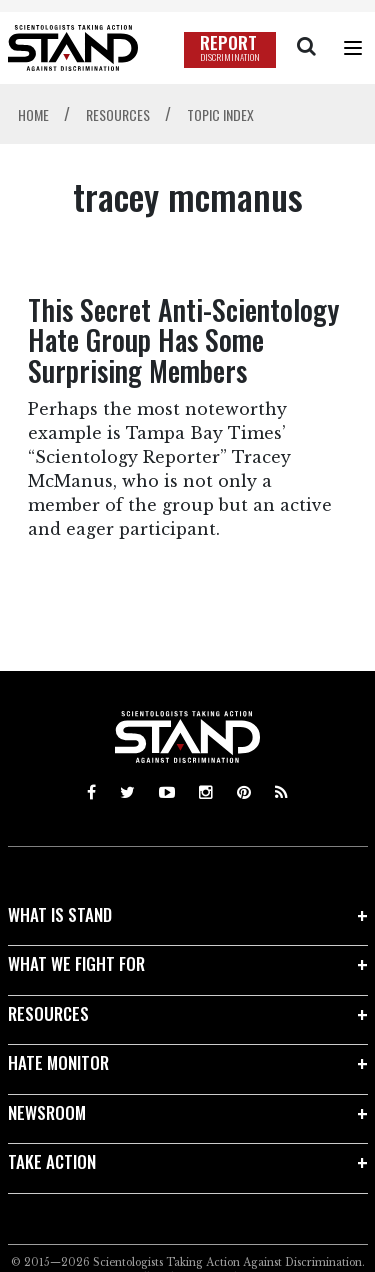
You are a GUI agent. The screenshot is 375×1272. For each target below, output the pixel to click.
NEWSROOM (47, 1112)
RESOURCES (48, 1013)
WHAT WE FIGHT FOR (76, 963)
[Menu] (353, 48)
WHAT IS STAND (60, 914)
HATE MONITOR (58, 1062)
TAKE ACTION (52, 1161)
